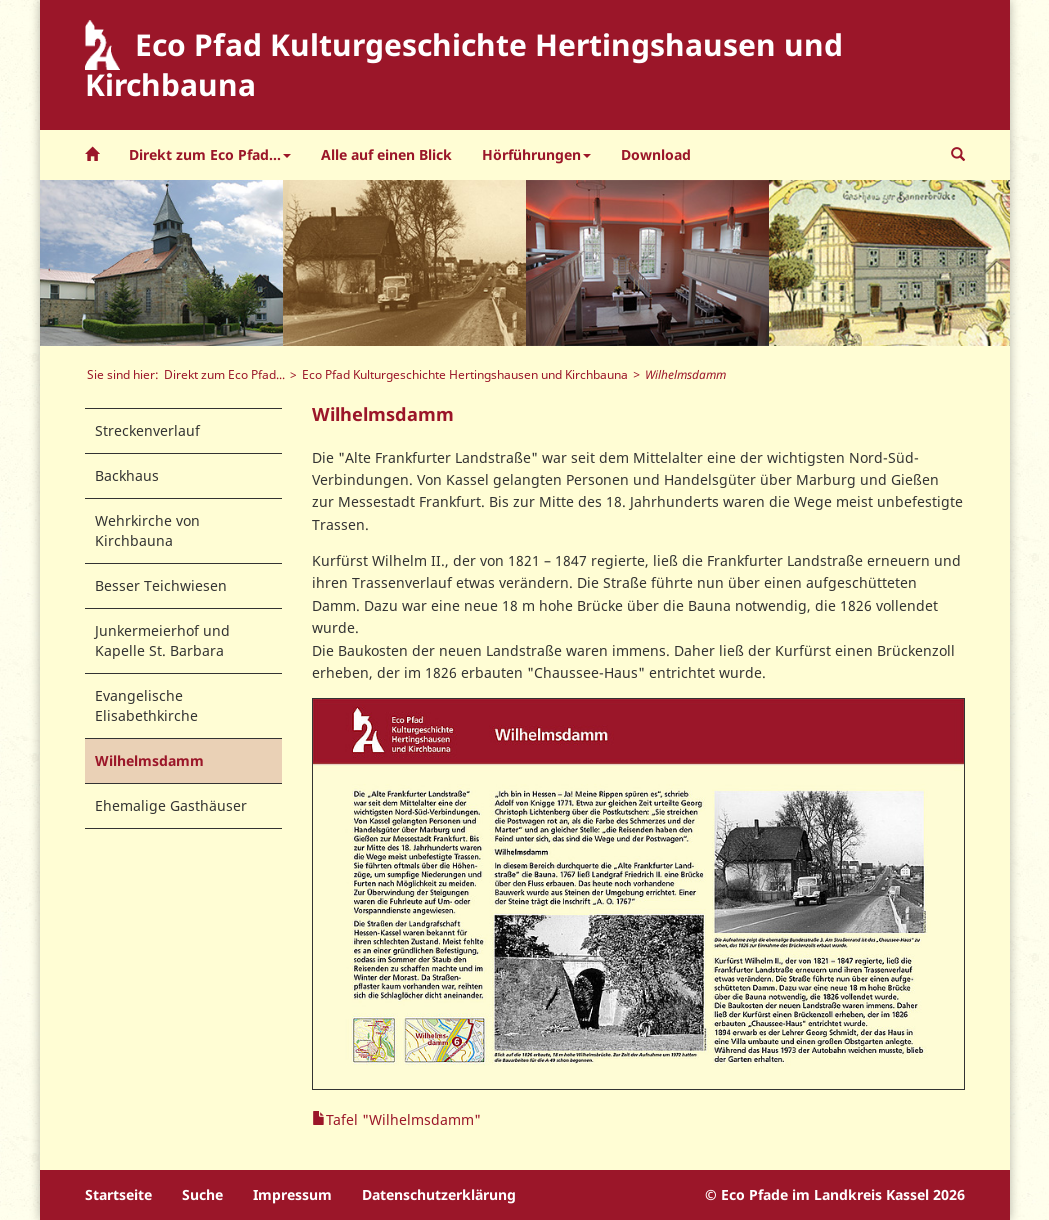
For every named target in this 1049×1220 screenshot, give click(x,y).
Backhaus (127, 475)
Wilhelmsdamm (149, 760)
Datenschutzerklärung (439, 1194)
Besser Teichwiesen (161, 585)
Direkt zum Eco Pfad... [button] (210, 154)
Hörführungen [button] (536, 154)
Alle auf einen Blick (386, 154)
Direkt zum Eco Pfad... (224, 374)
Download (656, 154)
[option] (161, 263)
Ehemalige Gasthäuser (171, 805)
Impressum (292, 1194)
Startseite (118, 1194)
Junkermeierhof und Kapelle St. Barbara (162, 640)
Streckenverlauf (147, 430)
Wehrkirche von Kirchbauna (147, 530)
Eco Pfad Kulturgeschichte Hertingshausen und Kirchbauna (465, 374)
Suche (202, 1194)
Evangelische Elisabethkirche (146, 705)
